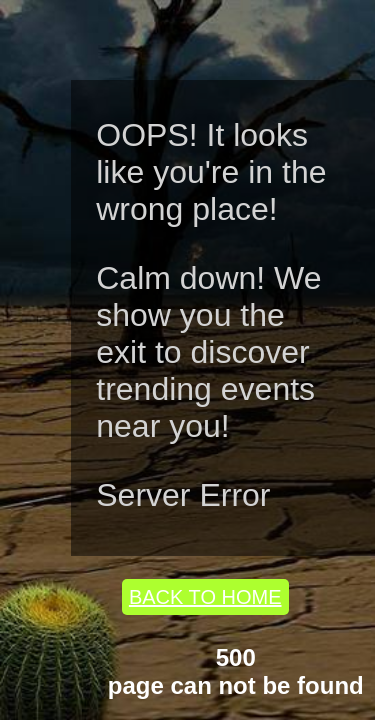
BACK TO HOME (205, 597)
